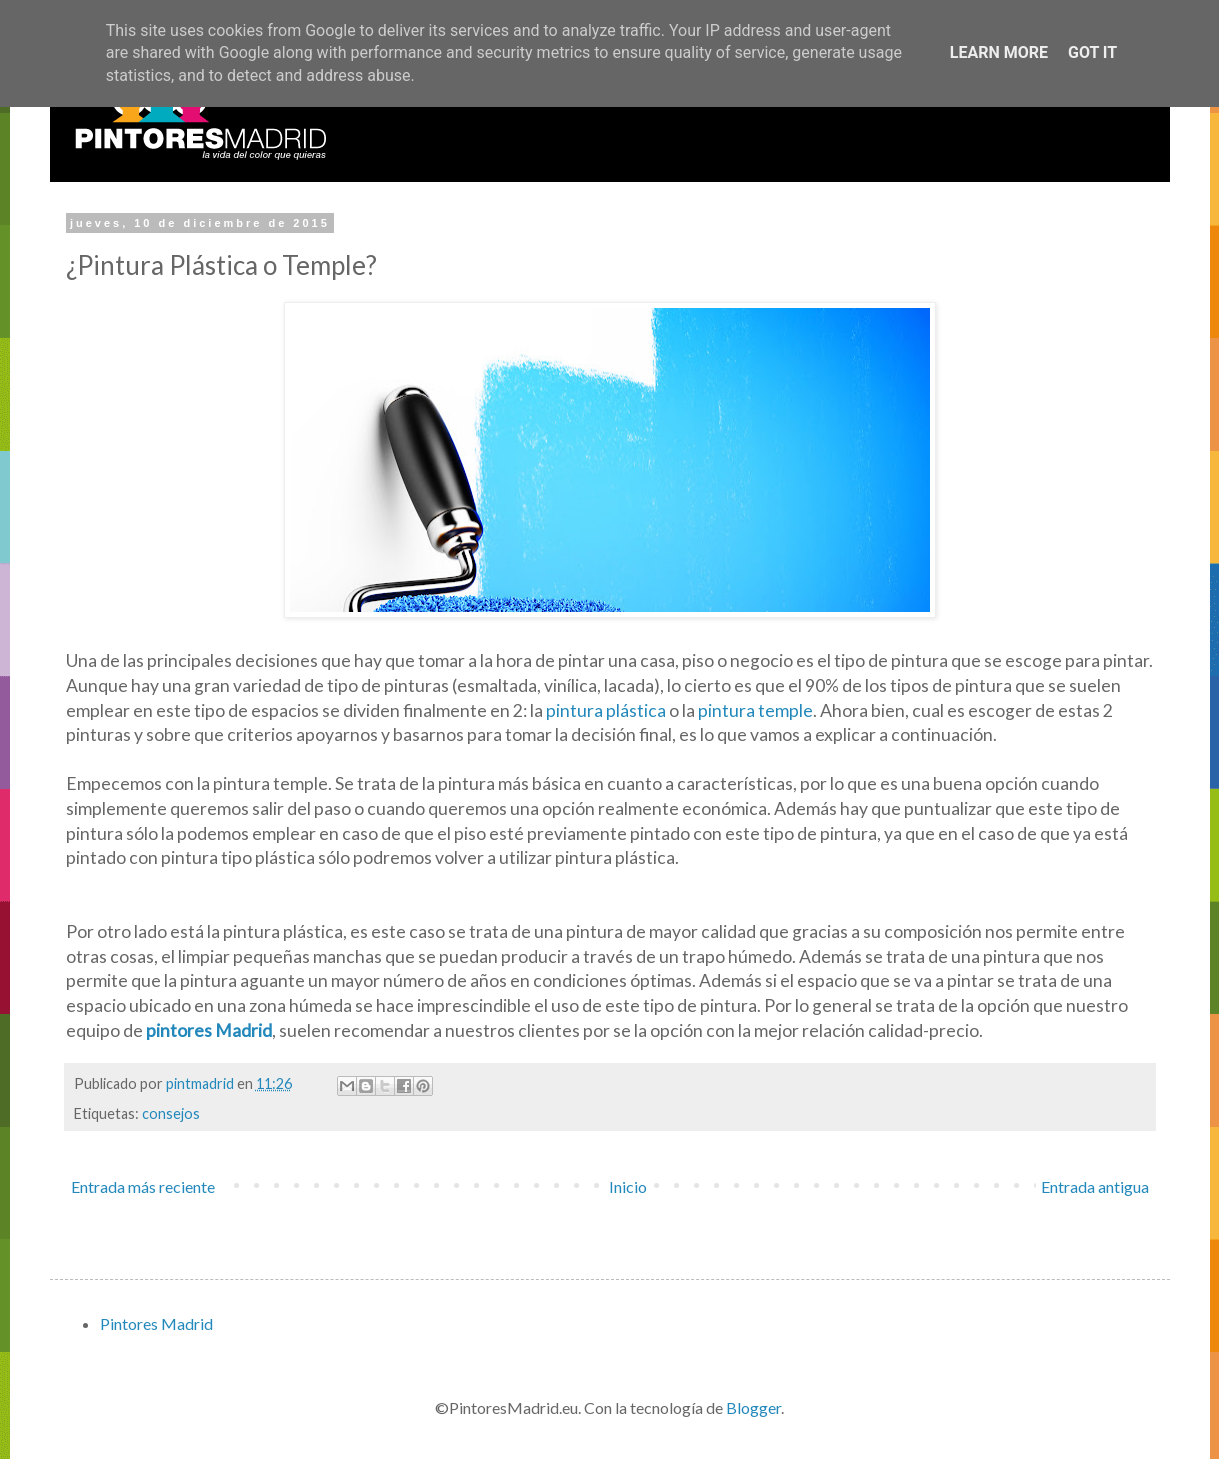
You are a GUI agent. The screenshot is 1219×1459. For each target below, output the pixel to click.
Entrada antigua (1095, 1186)
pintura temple (755, 710)
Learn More (999, 52)
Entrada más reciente (143, 1186)
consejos (171, 1113)
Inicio (628, 1186)
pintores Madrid (209, 1030)
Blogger (753, 1407)
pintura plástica (606, 710)
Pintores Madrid (156, 1323)
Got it (1092, 52)
